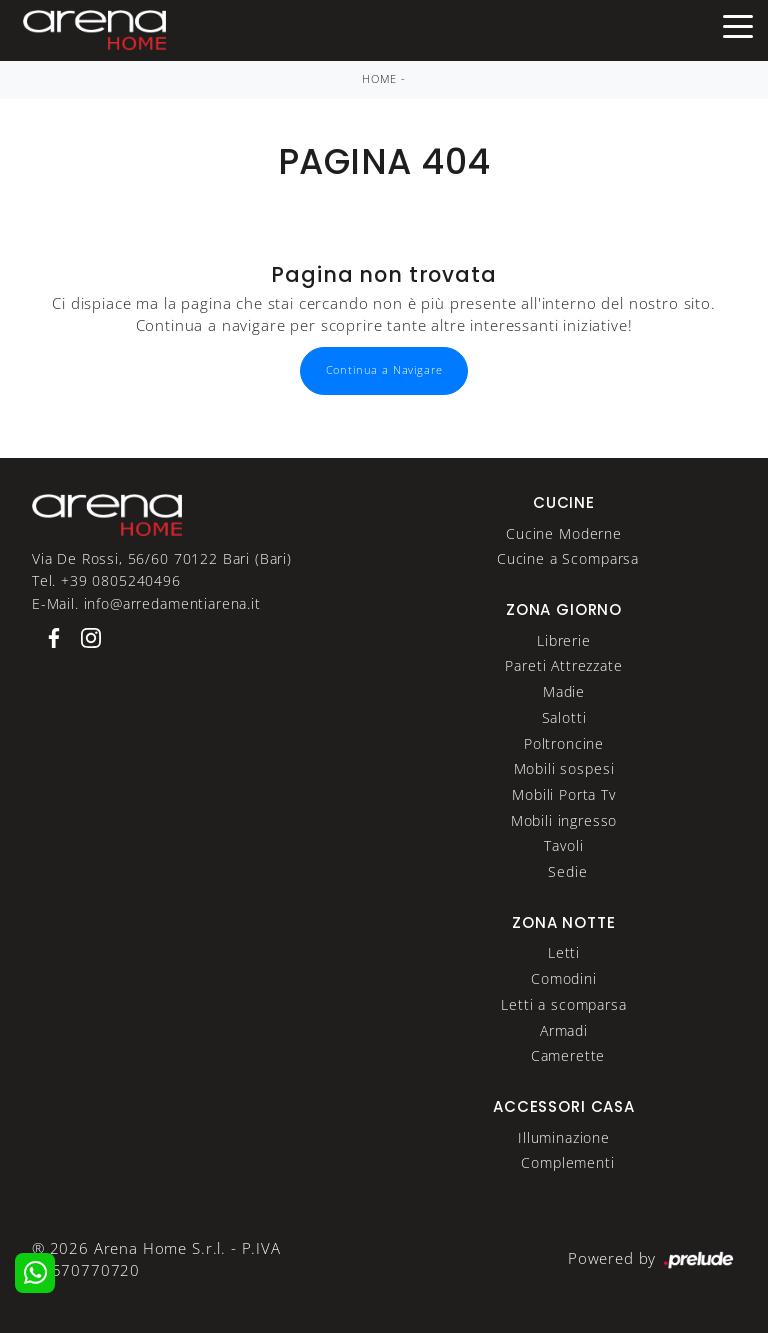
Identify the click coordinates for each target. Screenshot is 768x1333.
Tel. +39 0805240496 (106, 580)
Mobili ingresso (564, 820)
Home (379, 79)
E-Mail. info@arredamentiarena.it (146, 603)
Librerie (564, 640)
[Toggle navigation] (738, 25)
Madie (564, 691)
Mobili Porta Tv (564, 794)
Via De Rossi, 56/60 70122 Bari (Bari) (162, 558)
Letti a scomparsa (563, 1004)
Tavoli (563, 845)
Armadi (564, 1030)
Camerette (568, 1055)
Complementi (567, 1162)
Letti (564, 952)
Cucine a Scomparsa (568, 558)
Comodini (564, 978)
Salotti (564, 717)
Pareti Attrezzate (563, 665)
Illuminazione (564, 1137)
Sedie (567, 871)
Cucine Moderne (564, 533)
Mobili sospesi (564, 768)
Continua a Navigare (384, 370)
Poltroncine (564, 743)
